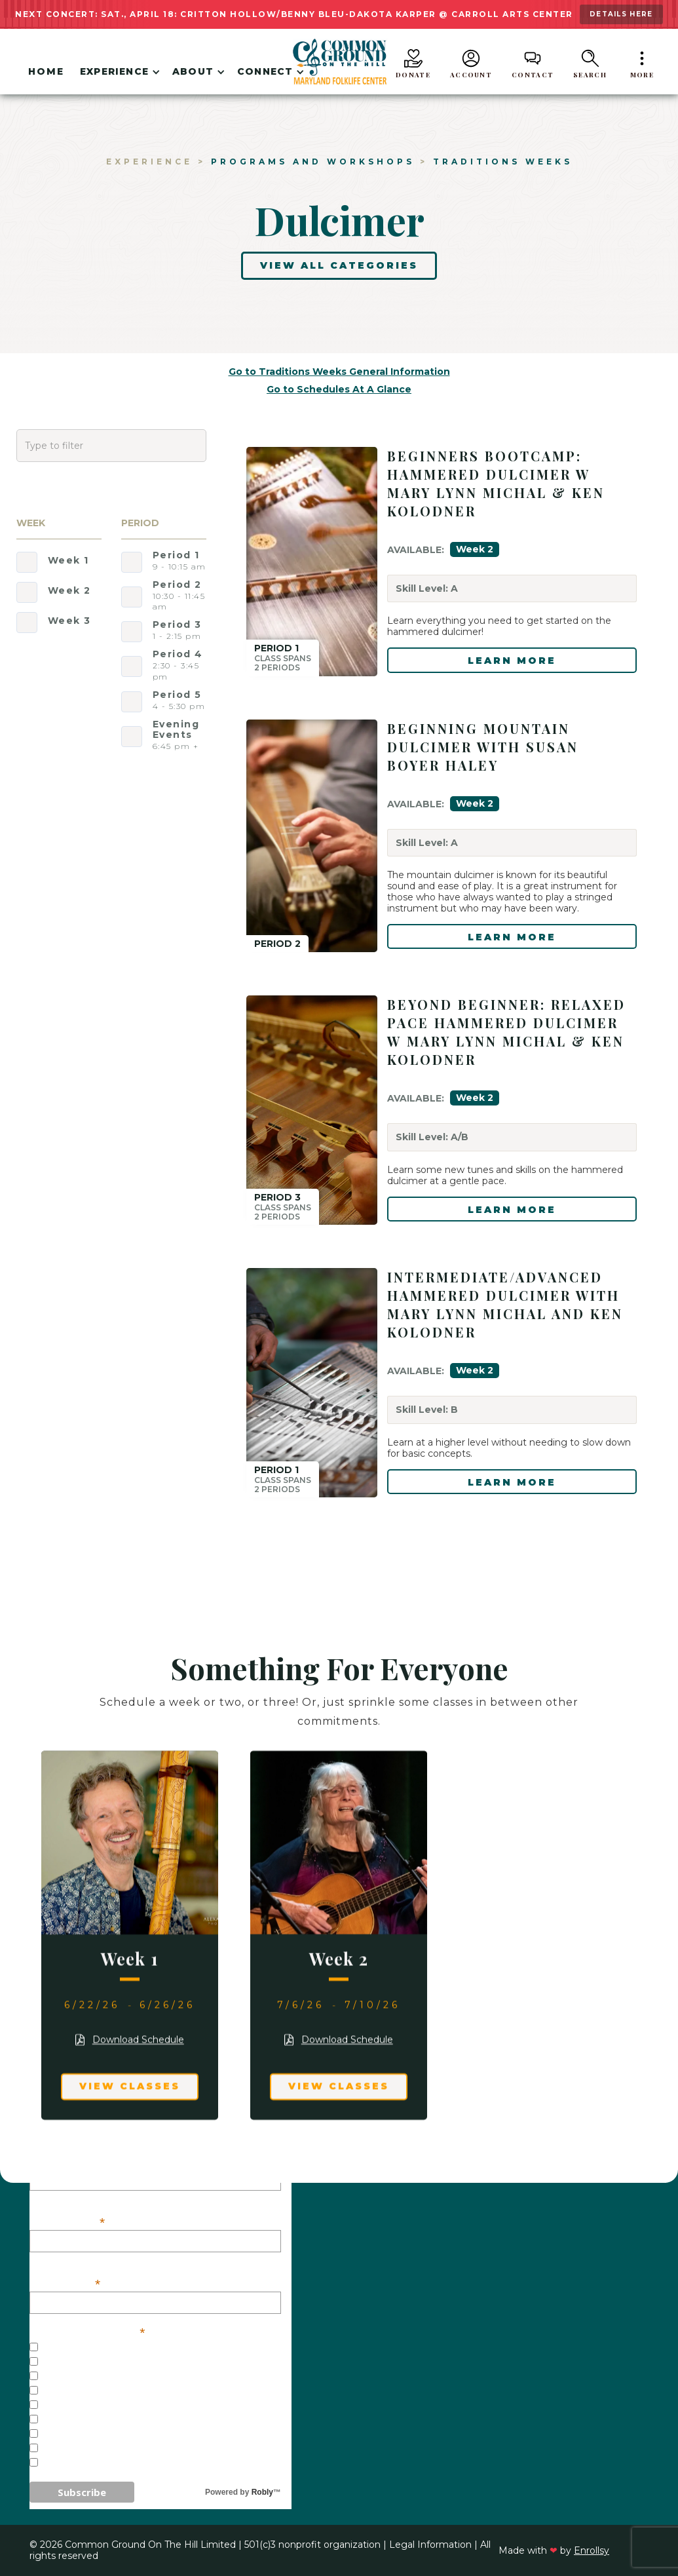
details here (621, 14)
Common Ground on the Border (133, 2449)
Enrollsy (591, 2550)
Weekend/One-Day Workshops (127, 2434)
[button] (118, 73)
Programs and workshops (313, 161)
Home (46, 71)
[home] (339, 62)
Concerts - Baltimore (104, 2377)
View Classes (129, 2089)
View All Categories (339, 265)
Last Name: (65, 2283)
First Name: (67, 2221)
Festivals (67, 2405)
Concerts (67, 2362)
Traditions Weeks (503, 161)
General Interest (91, 2348)
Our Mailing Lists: (87, 2331)
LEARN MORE (512, 660)
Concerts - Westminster (112, 2391)
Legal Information (430, 2544)
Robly (262, 2492)
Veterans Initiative (96, 2463)
